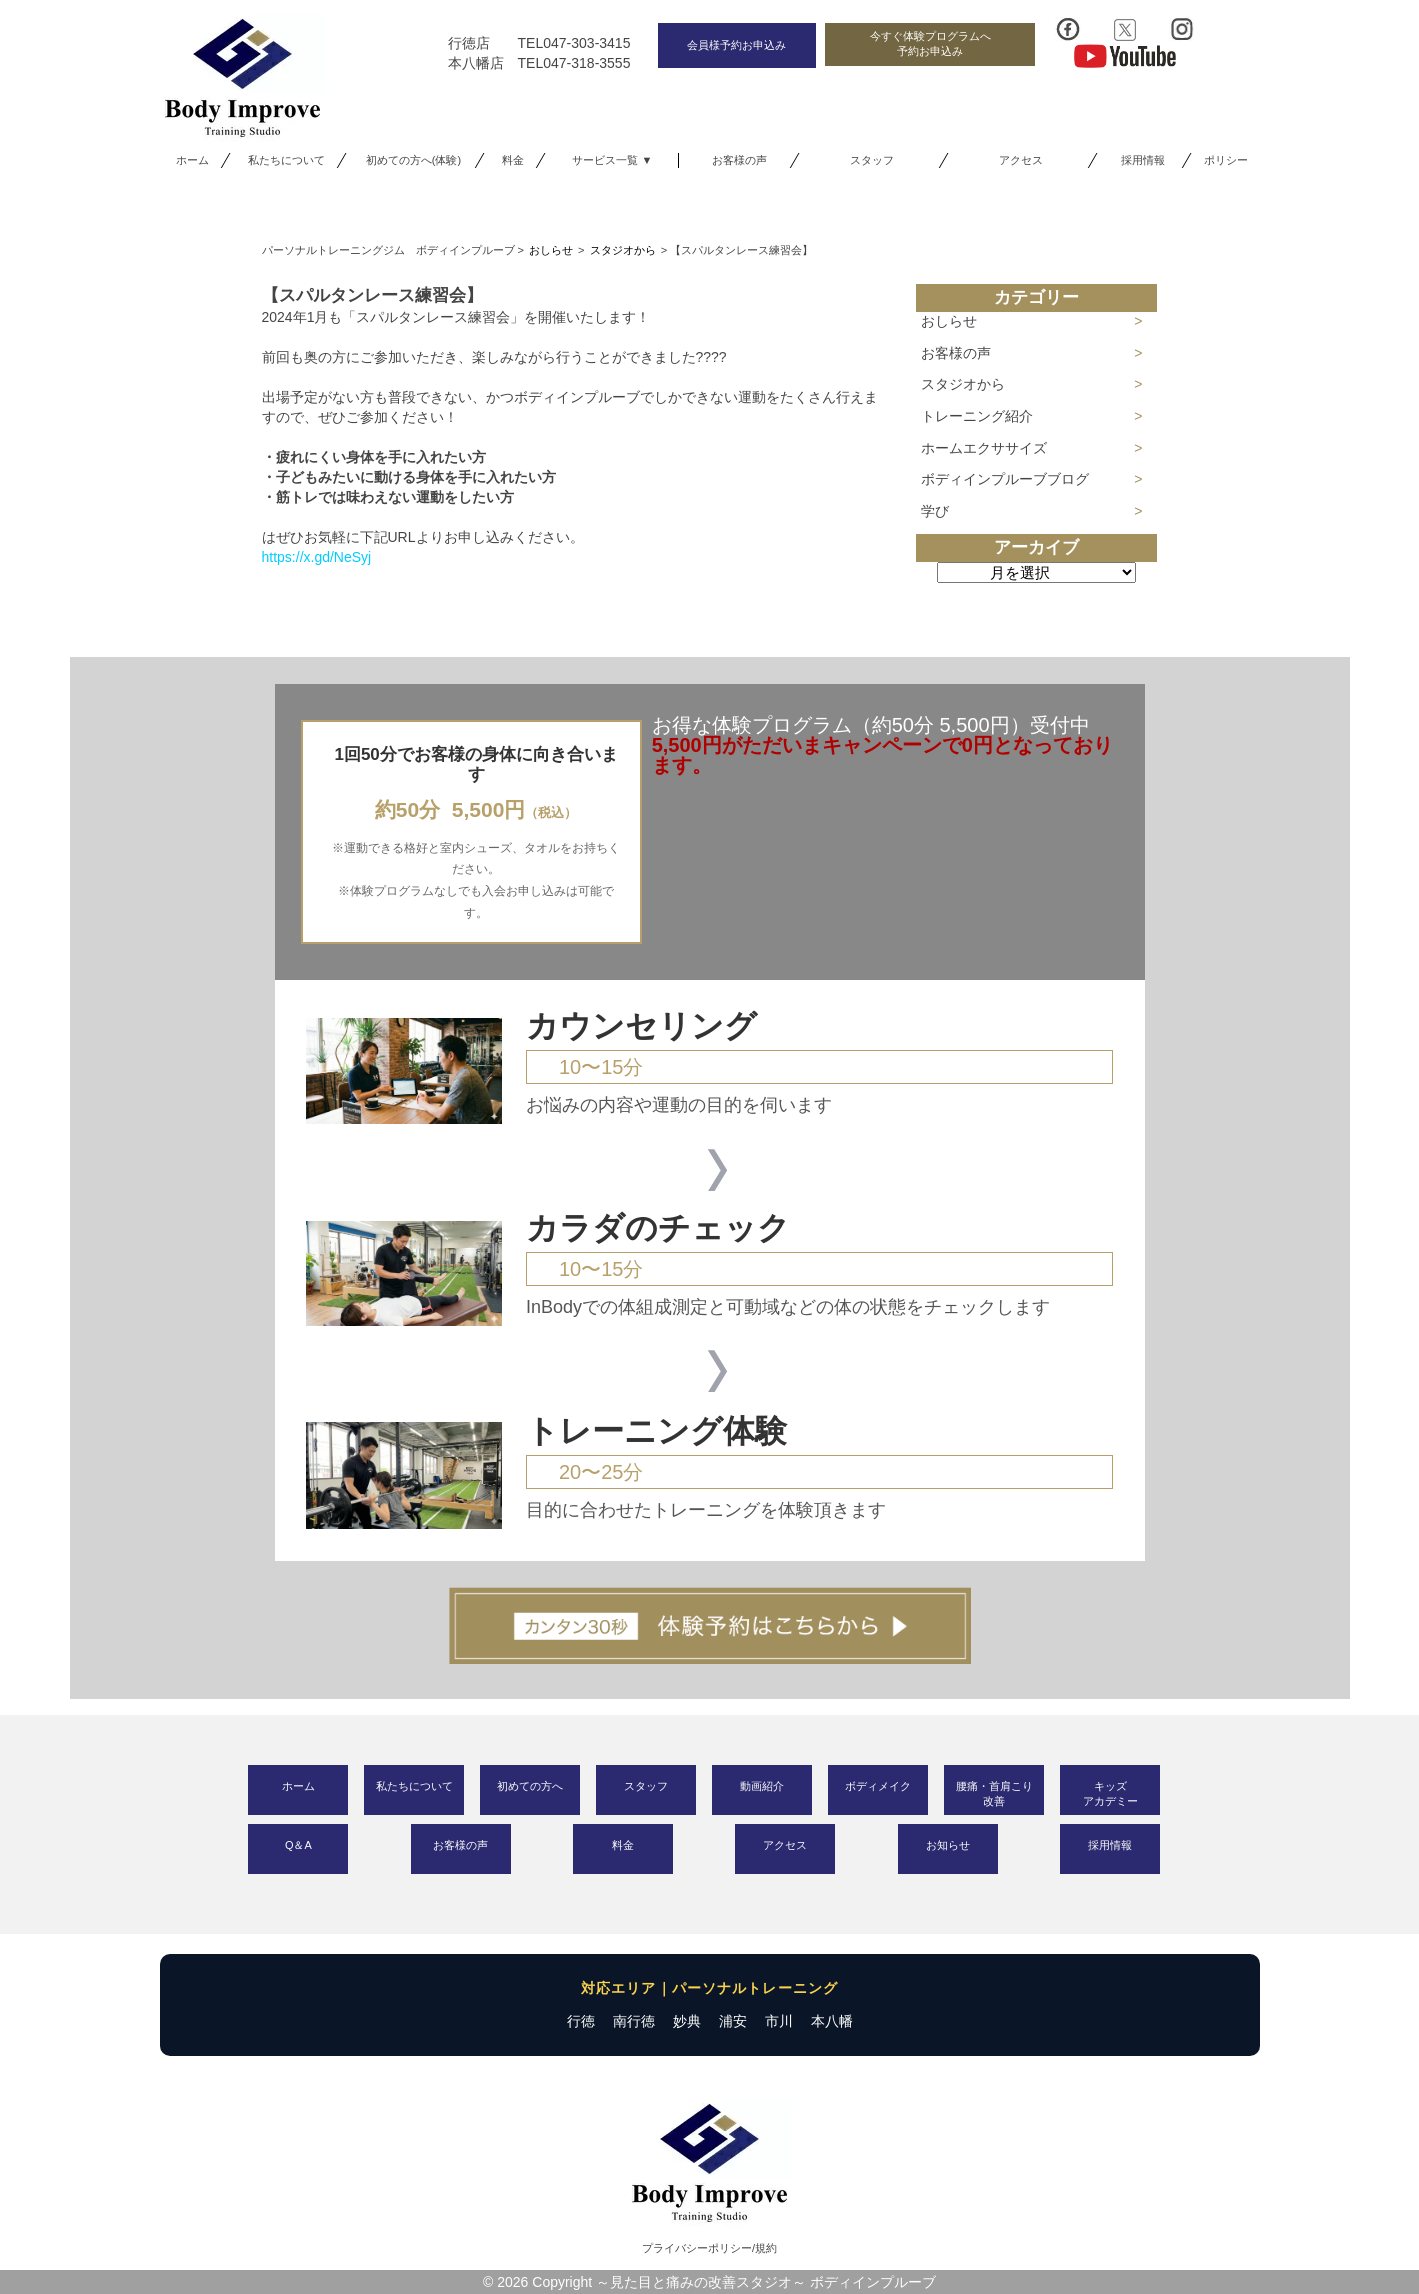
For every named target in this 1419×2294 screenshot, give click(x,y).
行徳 (581, 2021)
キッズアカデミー (1110, 1793)
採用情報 (1143, 160)
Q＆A (298, 1845)
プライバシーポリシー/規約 (709, 2248)
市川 (779, 2021)
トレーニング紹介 (977, 416)
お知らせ (948, 1845)
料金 (513, 160)
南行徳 (634, 2021)
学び (935, 511)
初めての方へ (530, 1786)
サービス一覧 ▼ (612, 160)
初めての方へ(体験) (413, 160)
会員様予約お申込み (736, 45)
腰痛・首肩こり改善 (994, 1793)
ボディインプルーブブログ (1005, 479)
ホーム (192, 160)
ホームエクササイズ (984, 448)
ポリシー (1226, 160)
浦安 (733, 2021)
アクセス (1021, 160)
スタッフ (872, 160)
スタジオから (963, 384)
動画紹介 (762, 1786)
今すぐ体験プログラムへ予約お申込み (930, 43)
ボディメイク (878, 1786)
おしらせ (949, 321)
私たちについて (286, 160)
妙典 (687, 2021)
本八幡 (832, 2021)
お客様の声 (739, 160)
